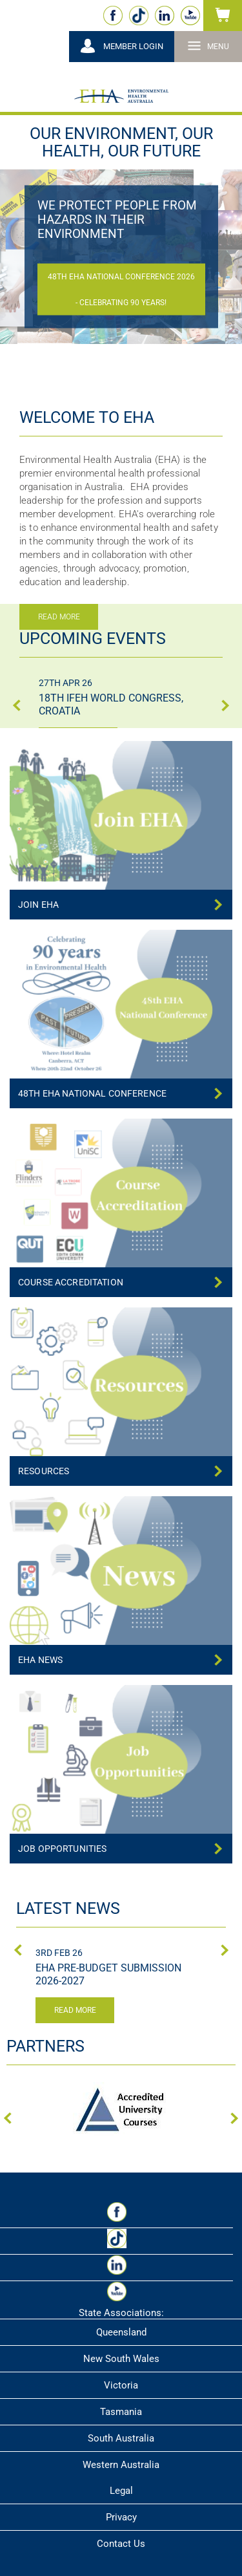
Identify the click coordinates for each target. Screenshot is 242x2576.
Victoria (121, 2385)
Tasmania (121, 2412)
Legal (121, 2490)
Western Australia (121, 2465)
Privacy (121, 2517)
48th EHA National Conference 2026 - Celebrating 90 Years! (121, 289)
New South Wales (121, 2359)
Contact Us (121, 2543)
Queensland (121, 2332)
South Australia (121, 2438)
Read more (75, 2010)
